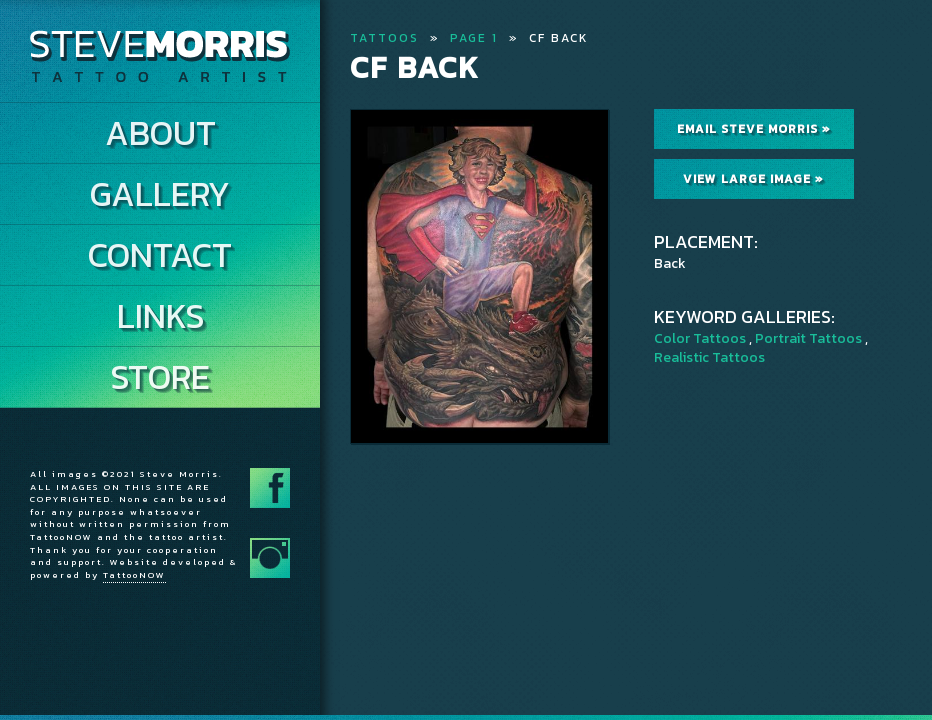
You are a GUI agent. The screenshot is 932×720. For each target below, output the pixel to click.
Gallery (160, 194)
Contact (160, 255)
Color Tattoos (700, 338)
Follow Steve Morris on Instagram (270, 558)
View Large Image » (753, 179)
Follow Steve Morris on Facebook (270, 488)
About (160, 133)
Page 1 (474, 38)
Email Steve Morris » (754, 129)
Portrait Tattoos (808, 338)
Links (160, 316)
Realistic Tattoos (709, 357)
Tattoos (384, 38)
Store (160, 377)
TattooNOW (134, 575)
